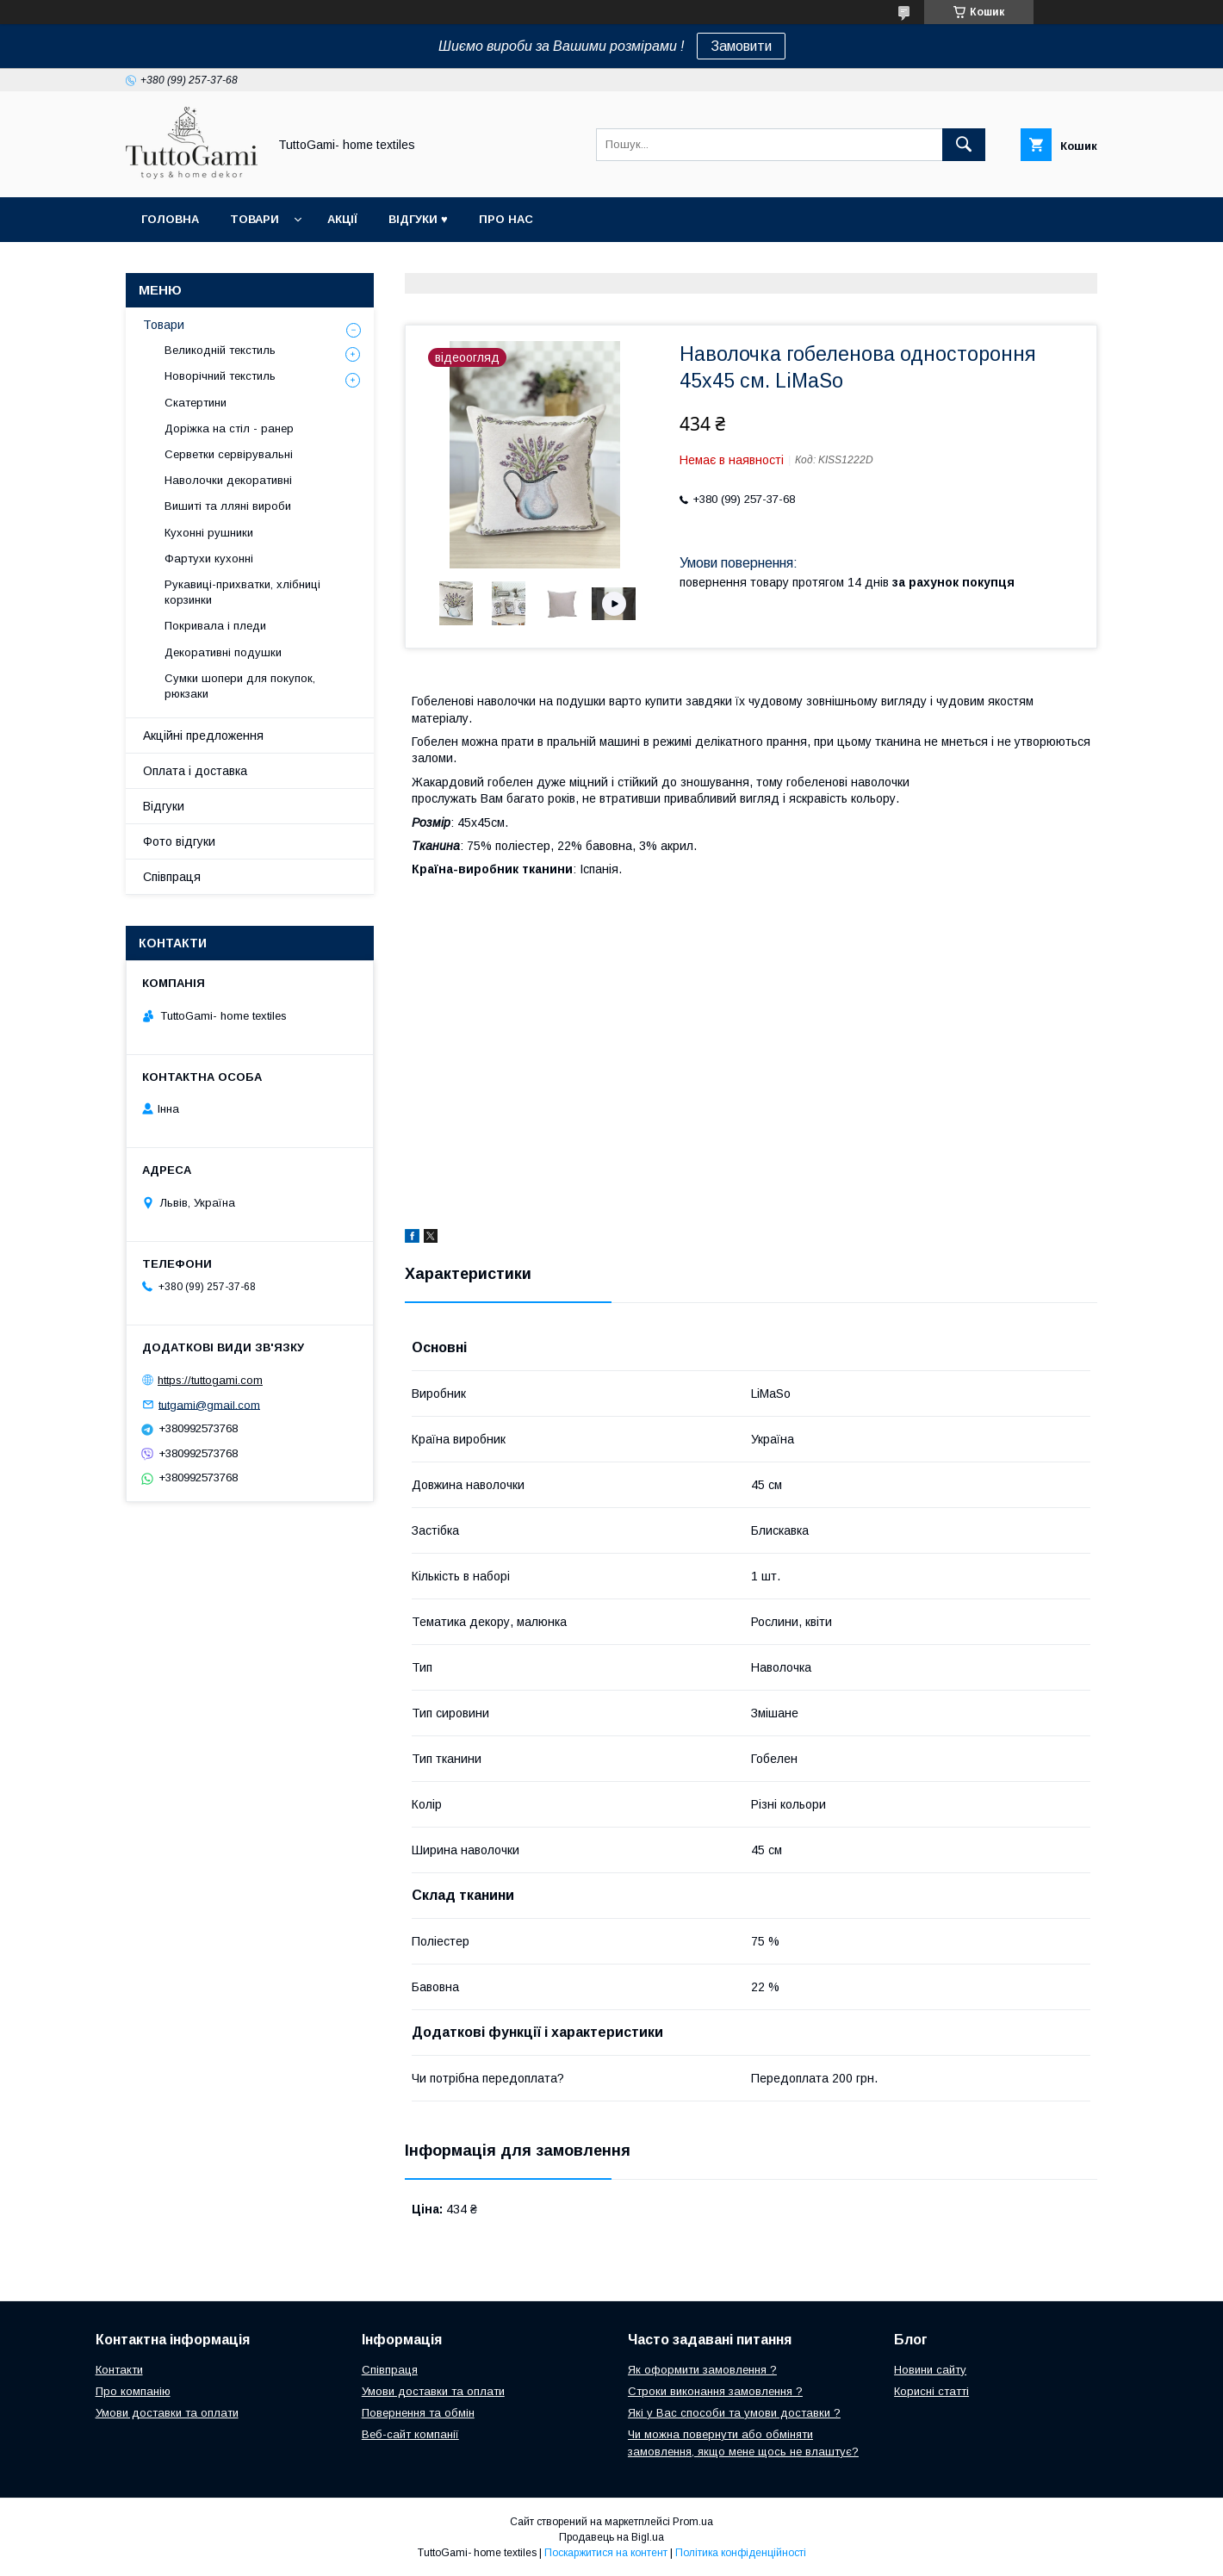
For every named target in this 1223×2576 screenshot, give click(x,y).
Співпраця (172, 877)
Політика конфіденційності (740, 2553)
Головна (170, 219)
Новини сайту (930, 2369)
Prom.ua (693, 2522)
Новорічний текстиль (220, 375)
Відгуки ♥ (418, 219)
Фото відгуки (179, 841)
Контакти (119, 2369)
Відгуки (163, 806)
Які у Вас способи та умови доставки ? (734, 2412)
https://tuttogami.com (210, 1380)
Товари (254, 219)
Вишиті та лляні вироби (228, 506)
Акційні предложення (203, 735)
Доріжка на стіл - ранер (229, 428)
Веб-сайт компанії (410, 2434)
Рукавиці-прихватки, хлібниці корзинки (242, 592)
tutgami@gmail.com (209, 1404)
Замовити (741, 46)
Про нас (506, 219)
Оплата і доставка (195, 771)
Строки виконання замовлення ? (715, 2391)
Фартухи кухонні (209, 558)
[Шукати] (963, 144)
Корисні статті (931, 2391)
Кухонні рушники (209, 532)
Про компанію (133, 2391)
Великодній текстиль (220, 350)
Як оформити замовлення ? (702, 2369)
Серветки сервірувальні (229, 454)
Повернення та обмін (418, 2412)
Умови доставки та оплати (167, 2412)
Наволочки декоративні (228, 480)
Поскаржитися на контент (605, 2553)
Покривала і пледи (215, 625)
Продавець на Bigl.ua (611, 2537)
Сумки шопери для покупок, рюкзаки (240, 686)
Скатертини (196, 402)
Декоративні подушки (223, 652)
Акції (342, 219)
